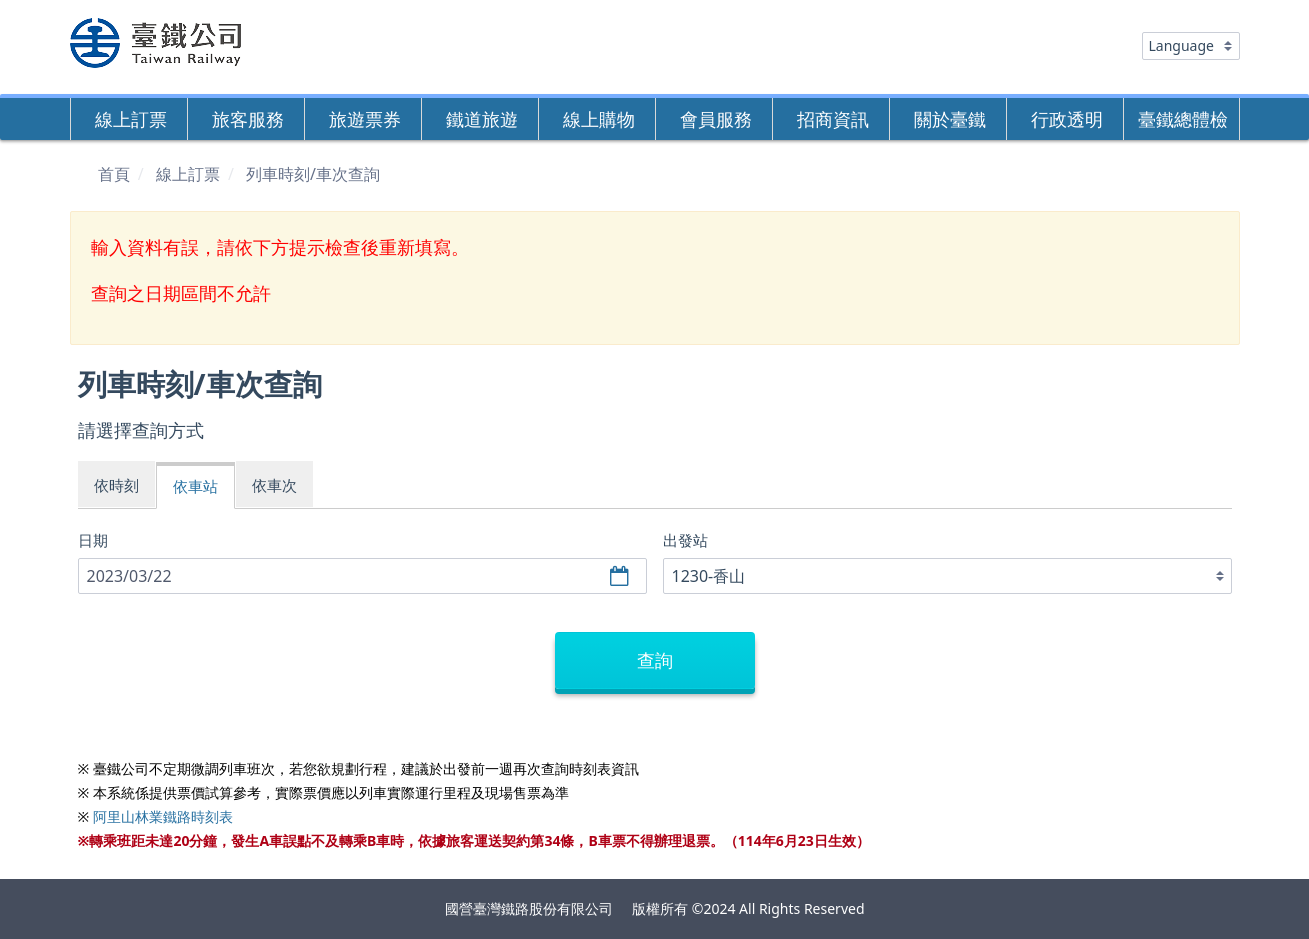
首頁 (114, 174)
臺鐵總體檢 (1183, 119)
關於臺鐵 (950, 119)
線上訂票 (131, 119)
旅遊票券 (365, 119)
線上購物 (599, 119)
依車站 (195, 486)
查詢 (655, 660)
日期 (93, 540)
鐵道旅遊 (482, 119)
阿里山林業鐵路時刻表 (163, 816)
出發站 (685, 540)
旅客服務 (248, 119)
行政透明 (1067, 119)
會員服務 (716, 119)
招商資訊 (833, 119)
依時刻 (116, 485)
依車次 (274, 485)
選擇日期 (622, 576)
